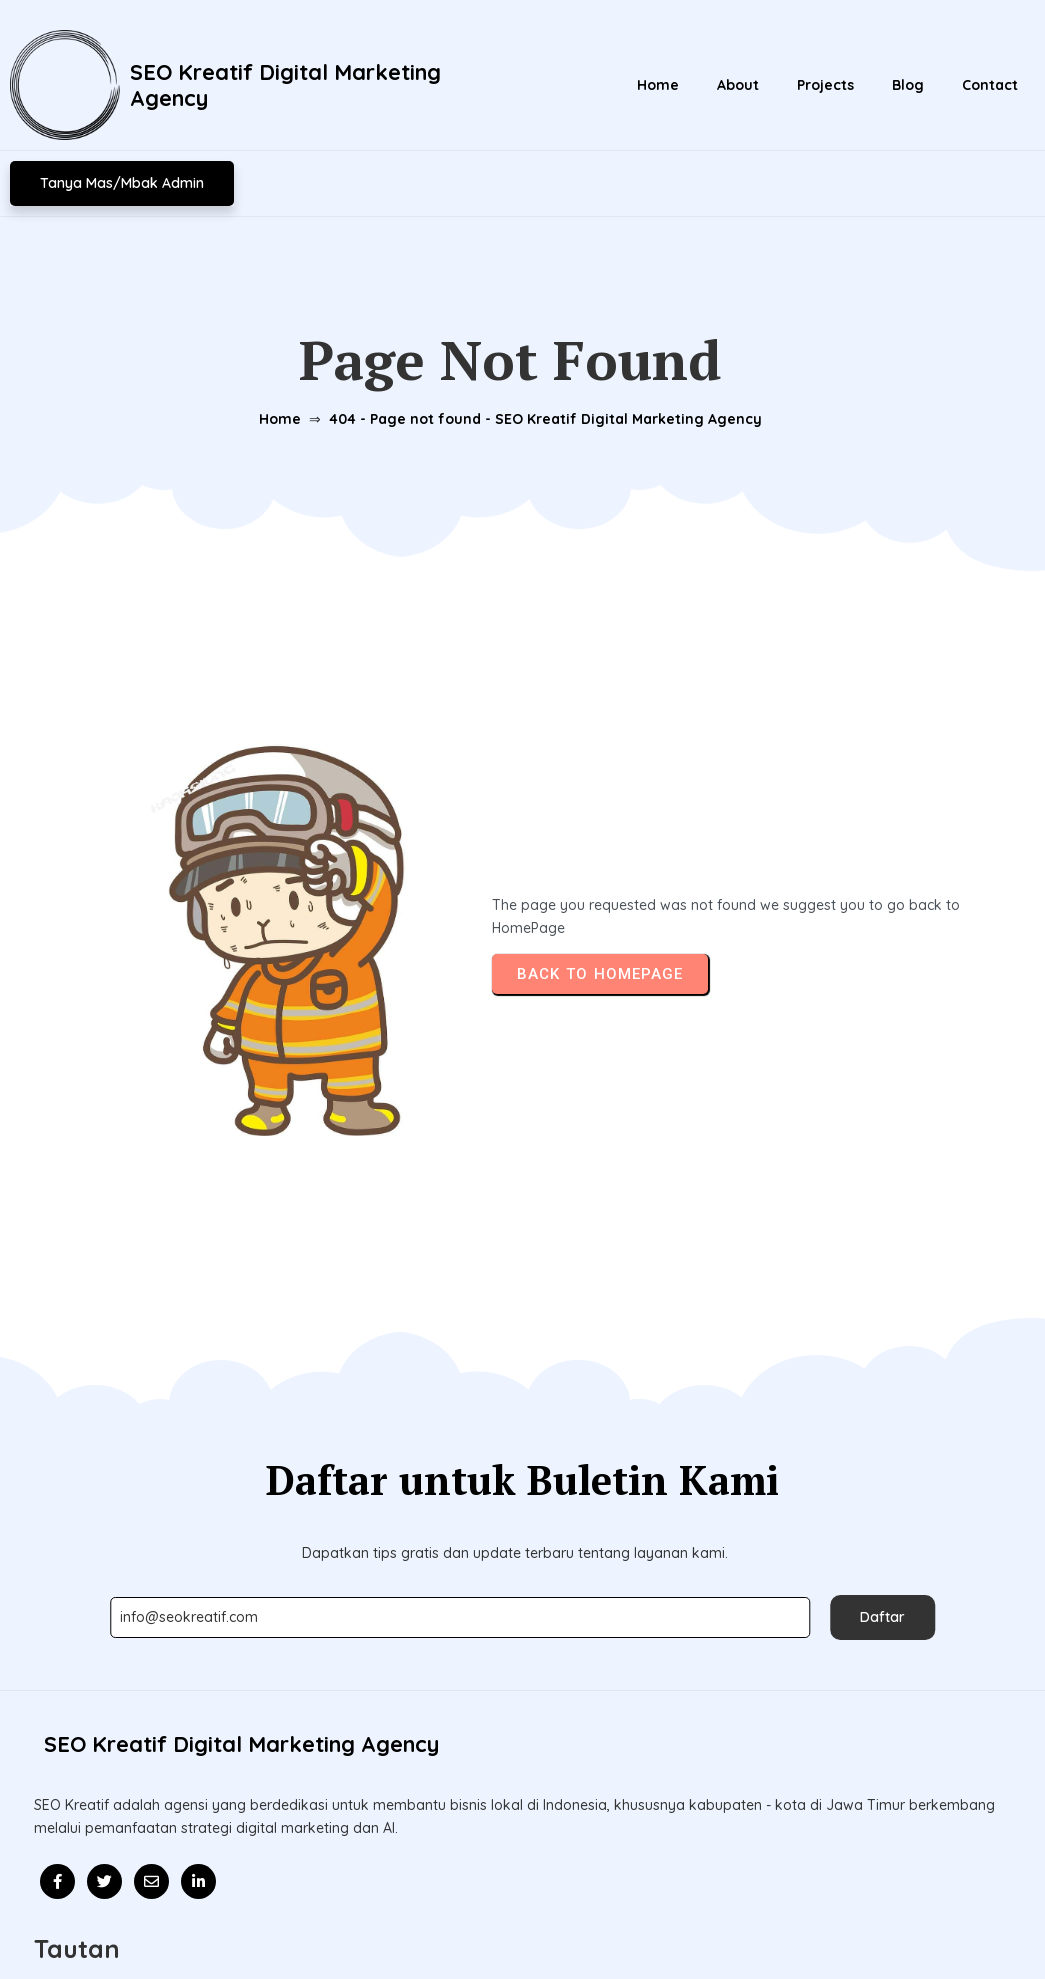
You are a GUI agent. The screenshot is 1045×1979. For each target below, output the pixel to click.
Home (267, 393)
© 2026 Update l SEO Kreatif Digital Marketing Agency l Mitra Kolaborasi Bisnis (522, 1917)
